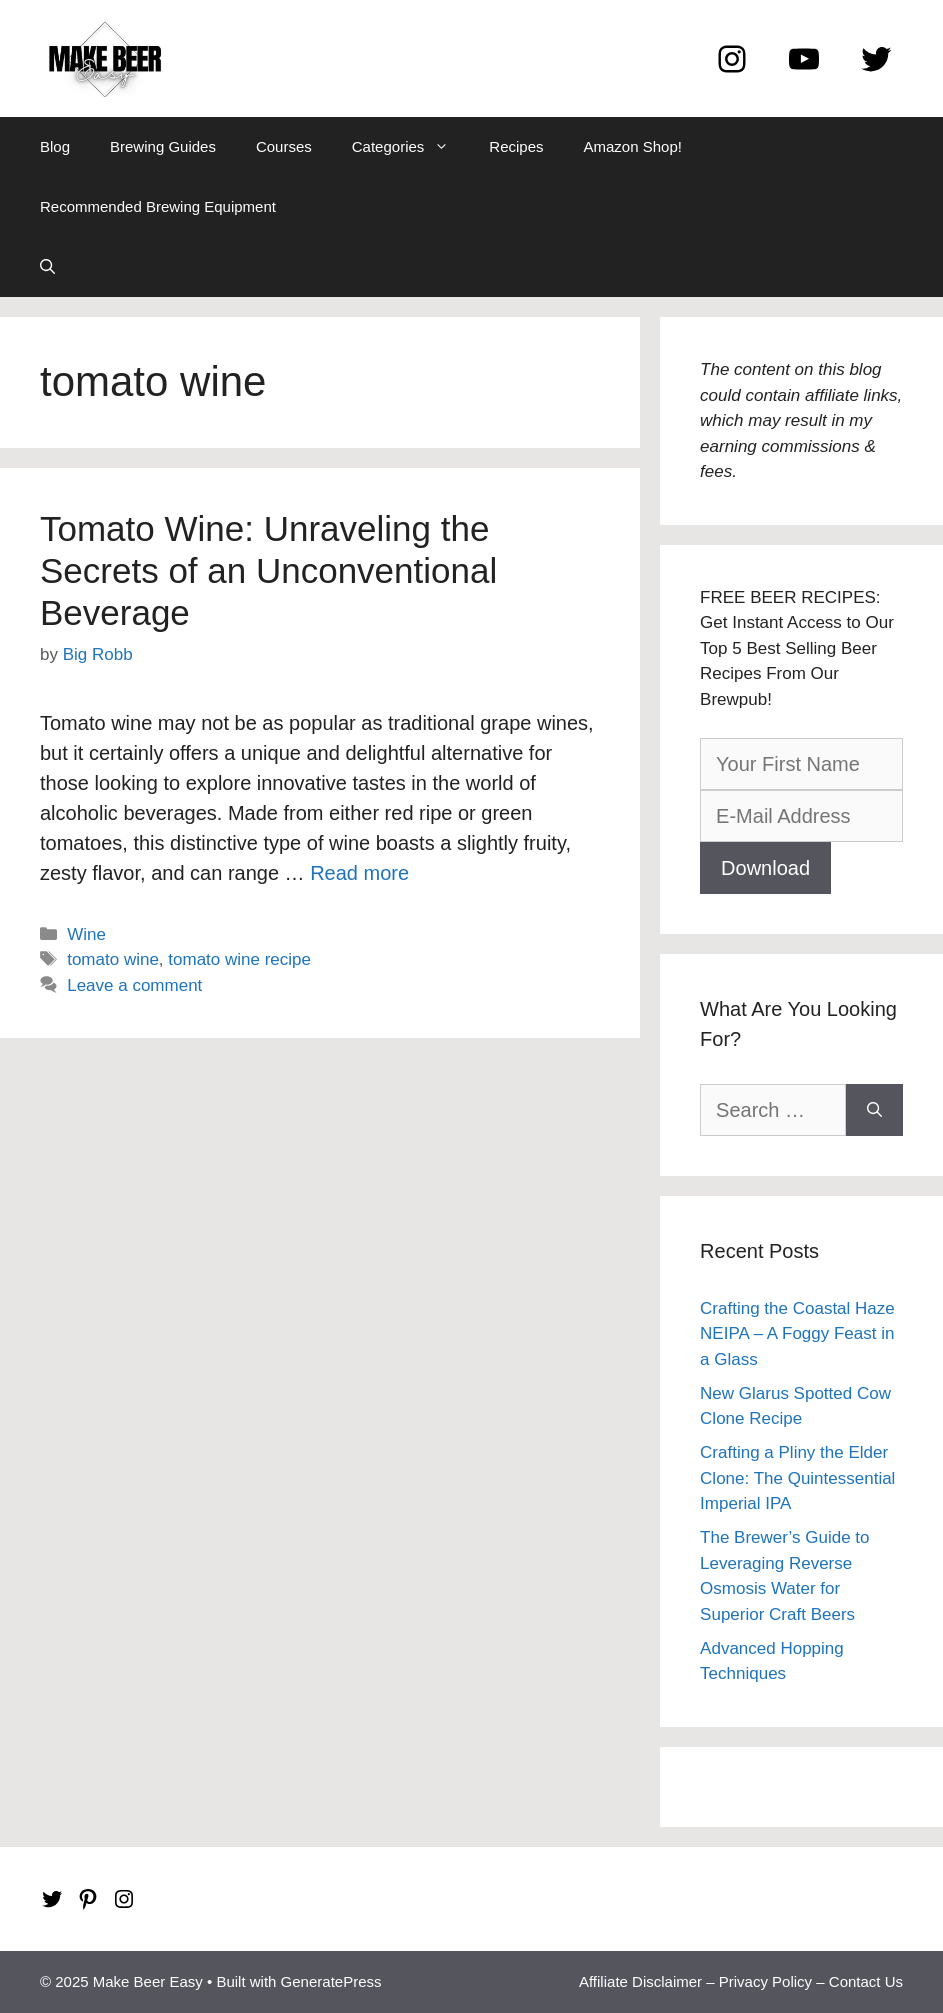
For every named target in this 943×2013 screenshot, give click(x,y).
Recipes (516, 146)
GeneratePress (331, 1981)
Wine (86, 934)
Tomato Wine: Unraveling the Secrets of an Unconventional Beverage (268, 570)
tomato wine (113, 959)
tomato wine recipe (239, 959)
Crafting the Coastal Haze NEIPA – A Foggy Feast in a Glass (797, 1334)
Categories (411, 147)
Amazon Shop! (633, 146)
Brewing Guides (163, 146)
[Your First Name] (801, 764)
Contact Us (866, 1981)
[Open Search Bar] (47, 267)
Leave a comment (134, 985)
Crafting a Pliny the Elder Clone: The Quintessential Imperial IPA (797, 1478)
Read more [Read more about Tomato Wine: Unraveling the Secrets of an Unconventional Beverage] (359, 873)
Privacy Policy (765, 1981)
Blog (55, 146)
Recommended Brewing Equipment (158, 206)
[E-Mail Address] (801, 816)
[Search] (874, 1110)
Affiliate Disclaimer (640, 1981)
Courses (284, 146)
